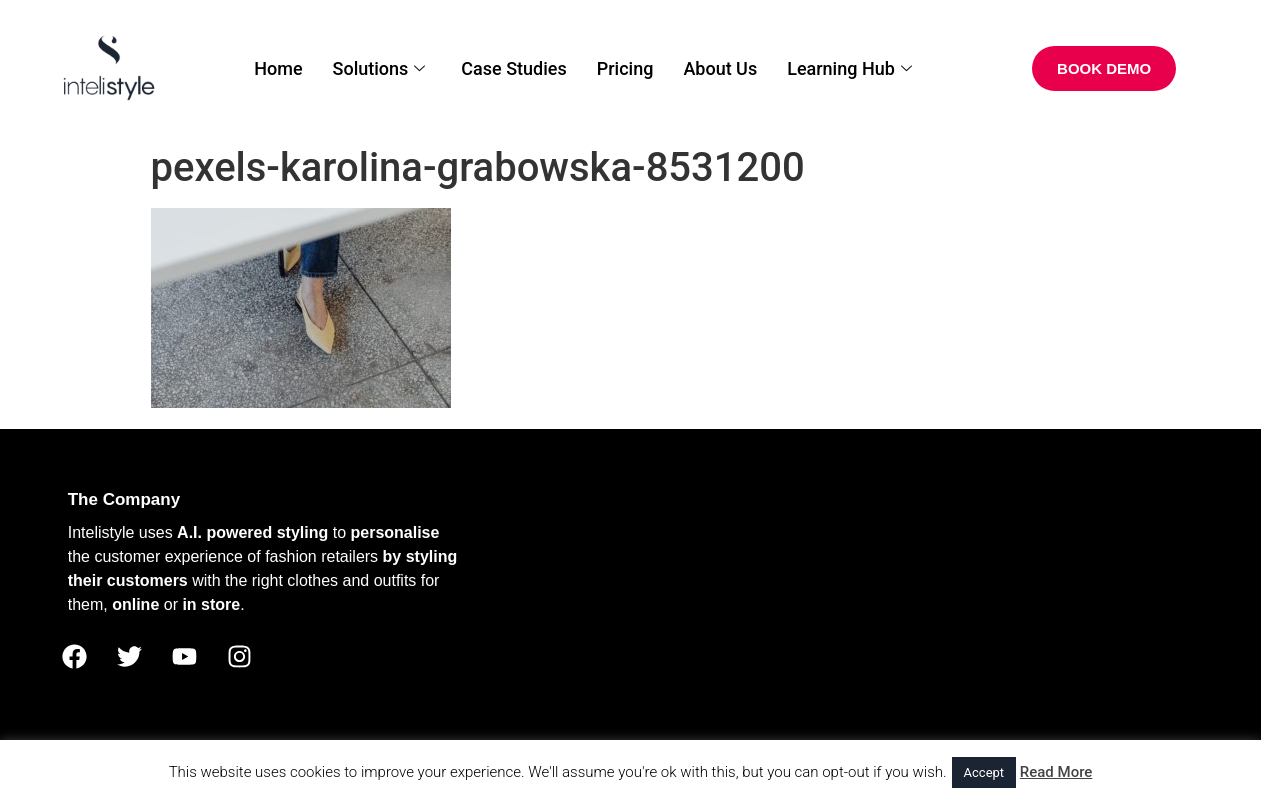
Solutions (379, 68)
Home (278, 68)
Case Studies (513, 68)
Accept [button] (984, 772)
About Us (720, 68)
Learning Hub (849, 68)
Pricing (625, 68)
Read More (1056, 772)
